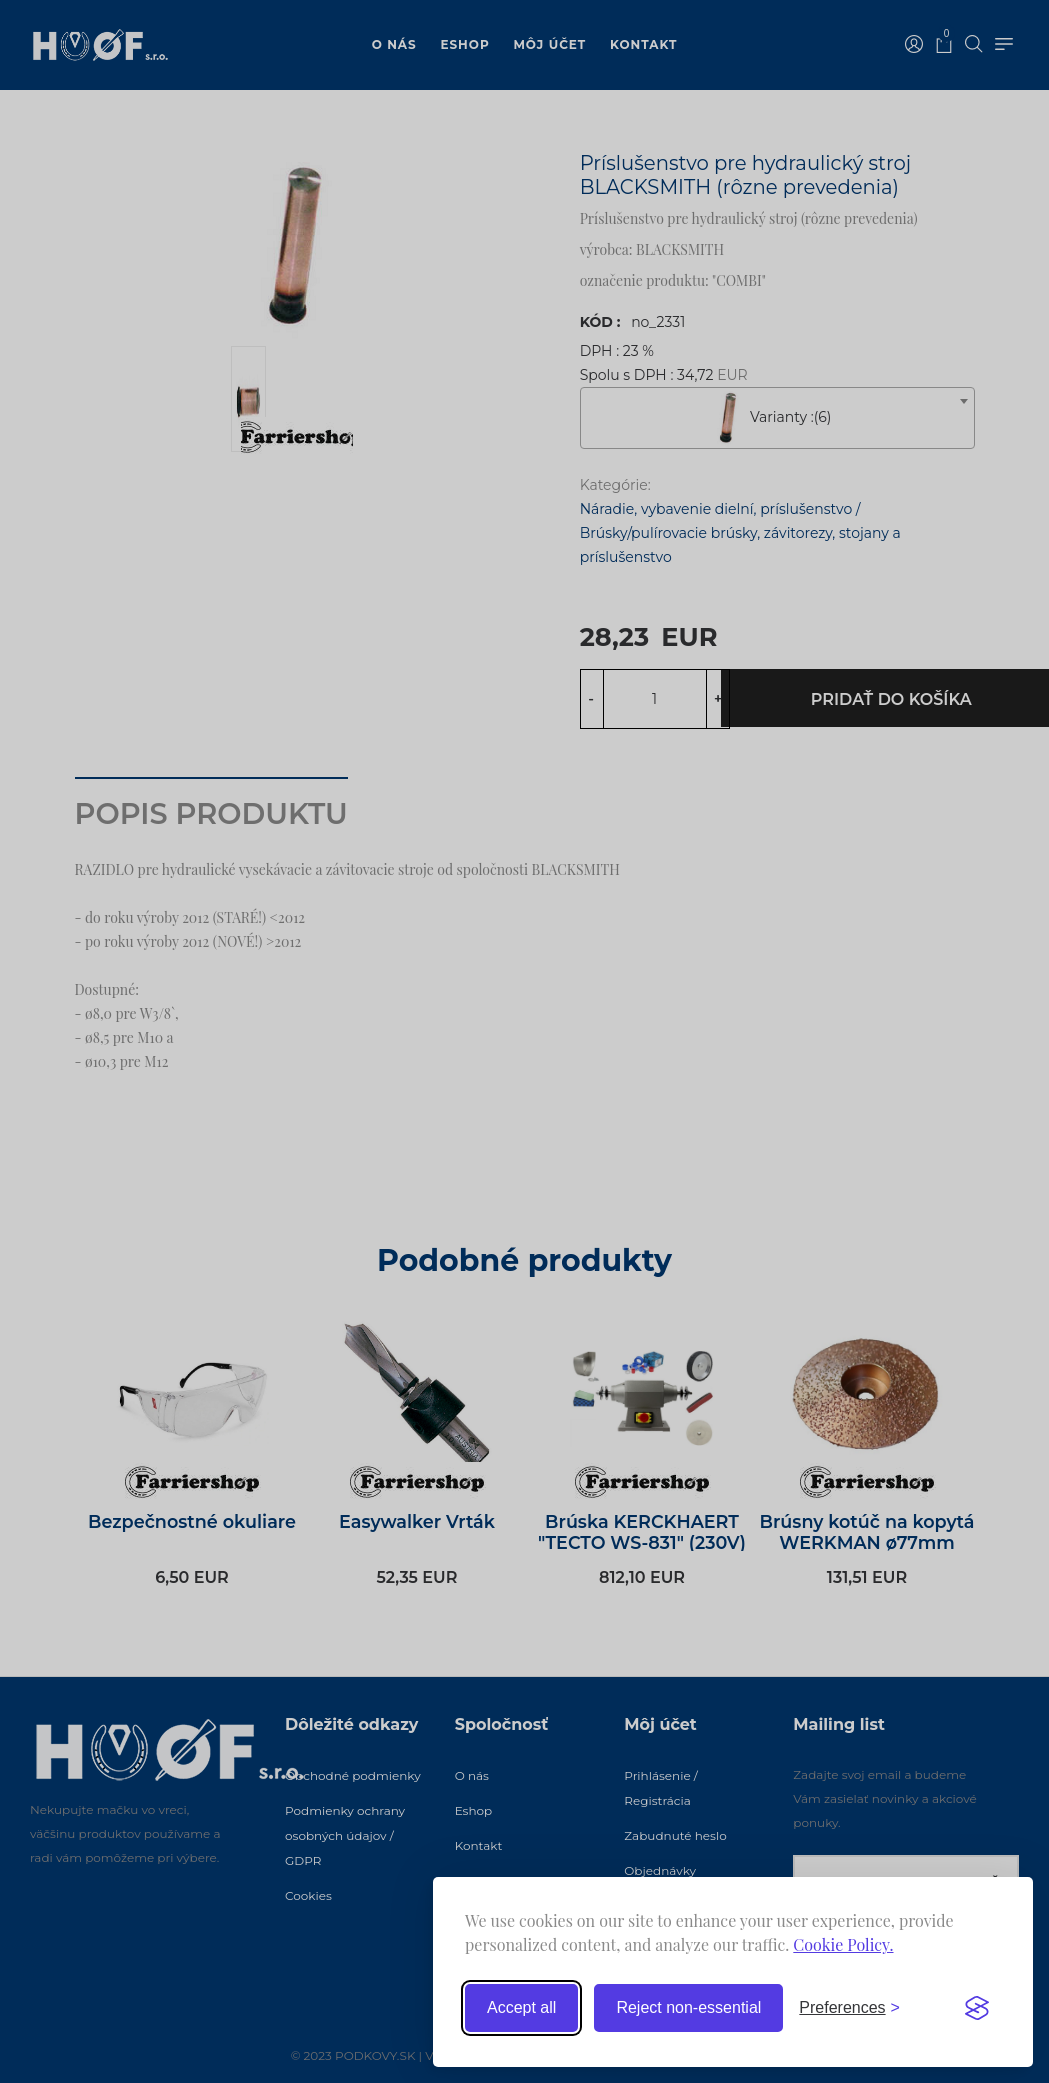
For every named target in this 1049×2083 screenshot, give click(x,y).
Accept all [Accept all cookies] (521, 2007)
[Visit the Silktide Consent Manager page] (977, 2008)
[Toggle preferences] (849, 2008)
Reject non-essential (688, 2007)
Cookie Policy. (843, 1944)
